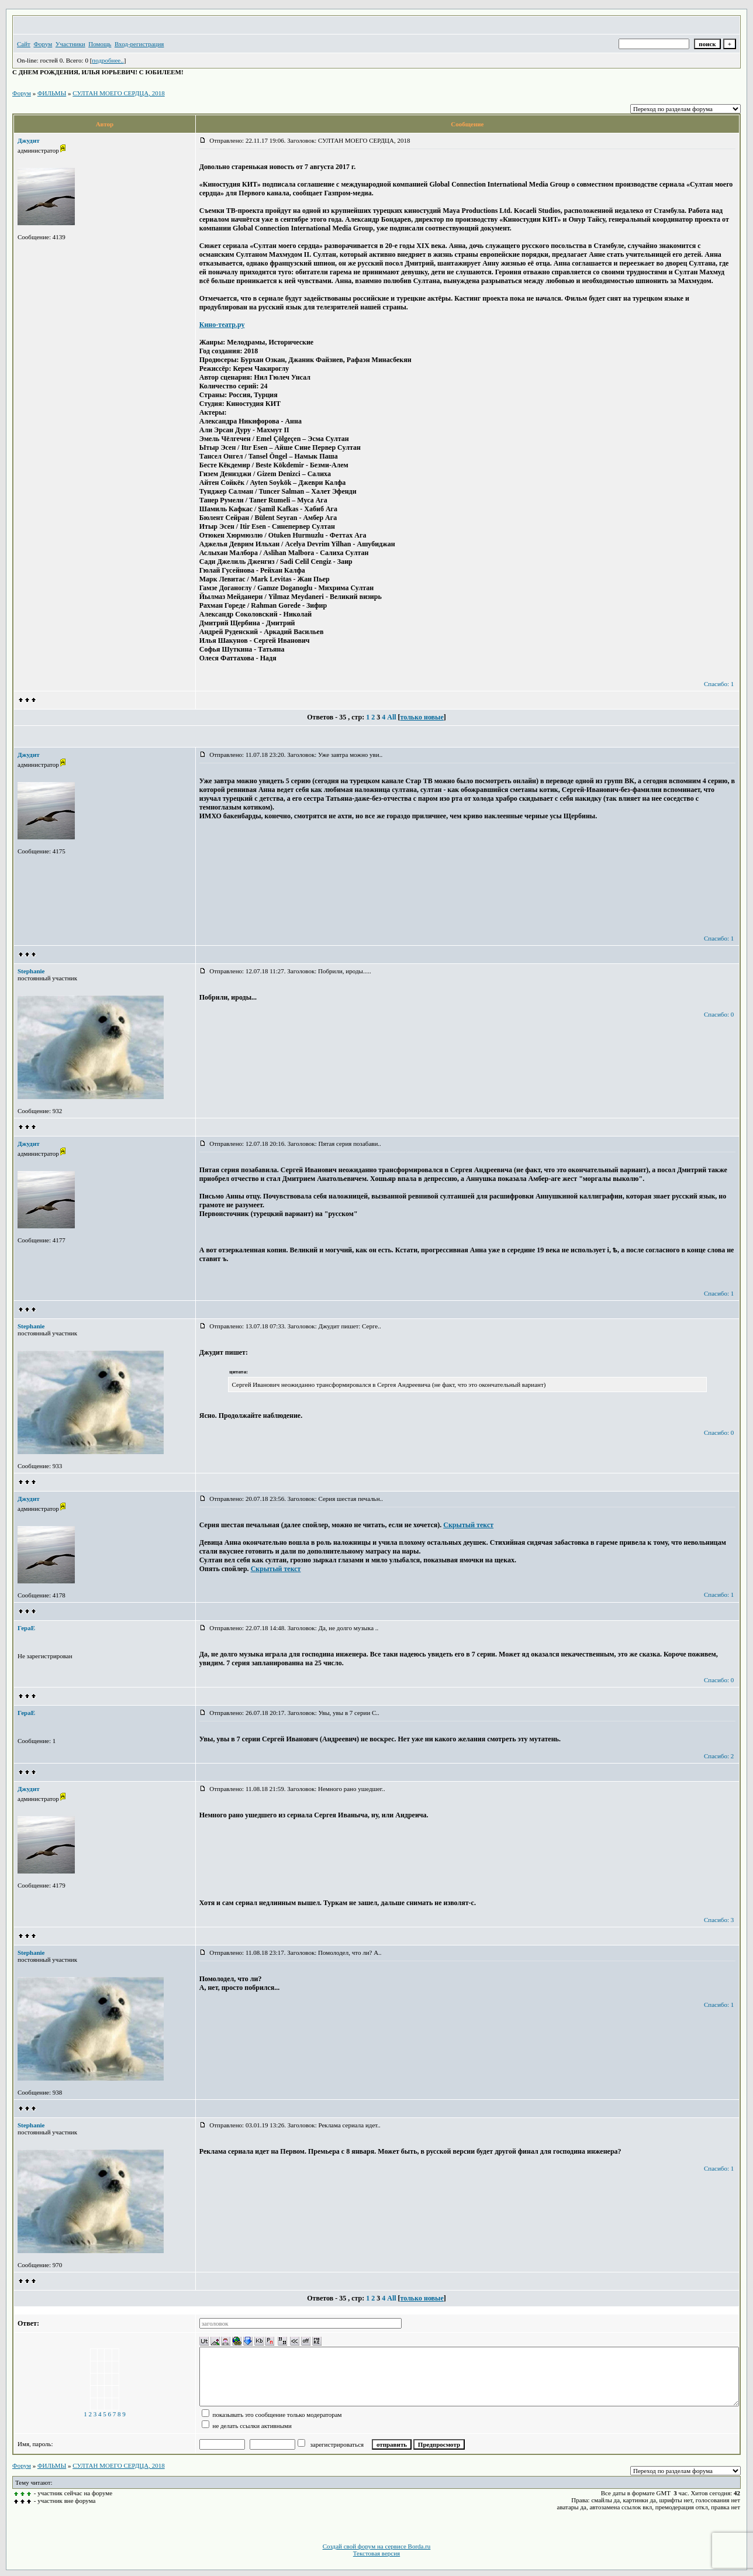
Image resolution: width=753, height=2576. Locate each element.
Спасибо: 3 (719, 1919)
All (391, 717)
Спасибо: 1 (719, 683)
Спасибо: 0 (719, 1014)
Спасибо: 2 (719, 1755)
